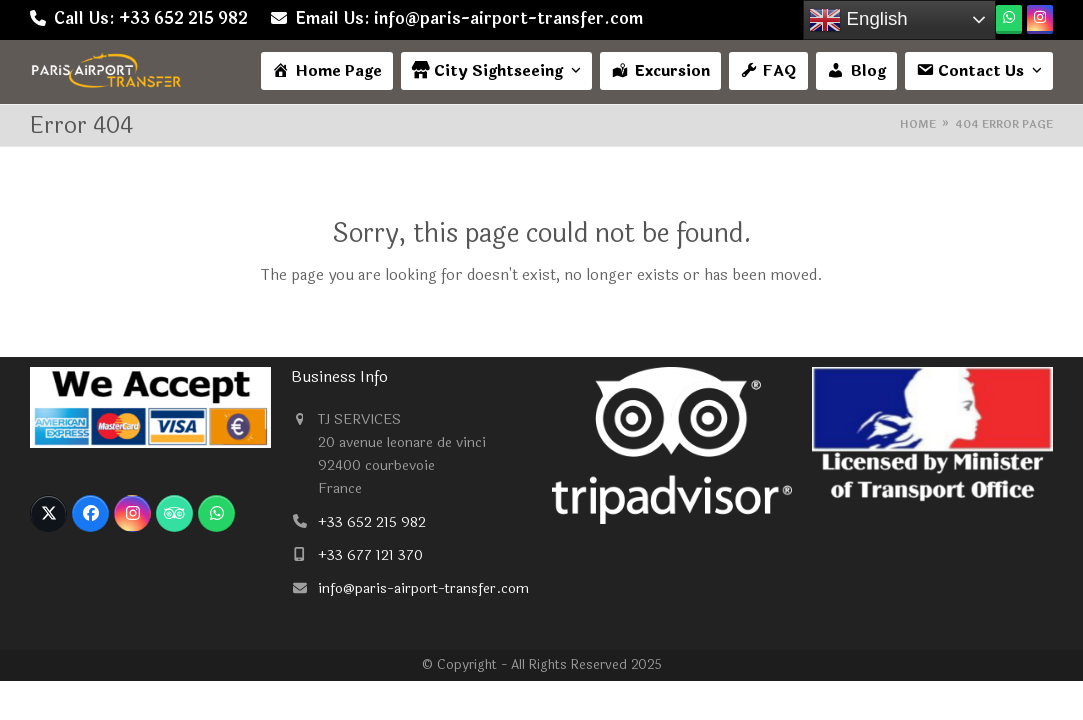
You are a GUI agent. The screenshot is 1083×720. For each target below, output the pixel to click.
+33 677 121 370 (370, 555)
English (858, 20)
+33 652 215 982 (372, 522)
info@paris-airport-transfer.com (423, 588)
